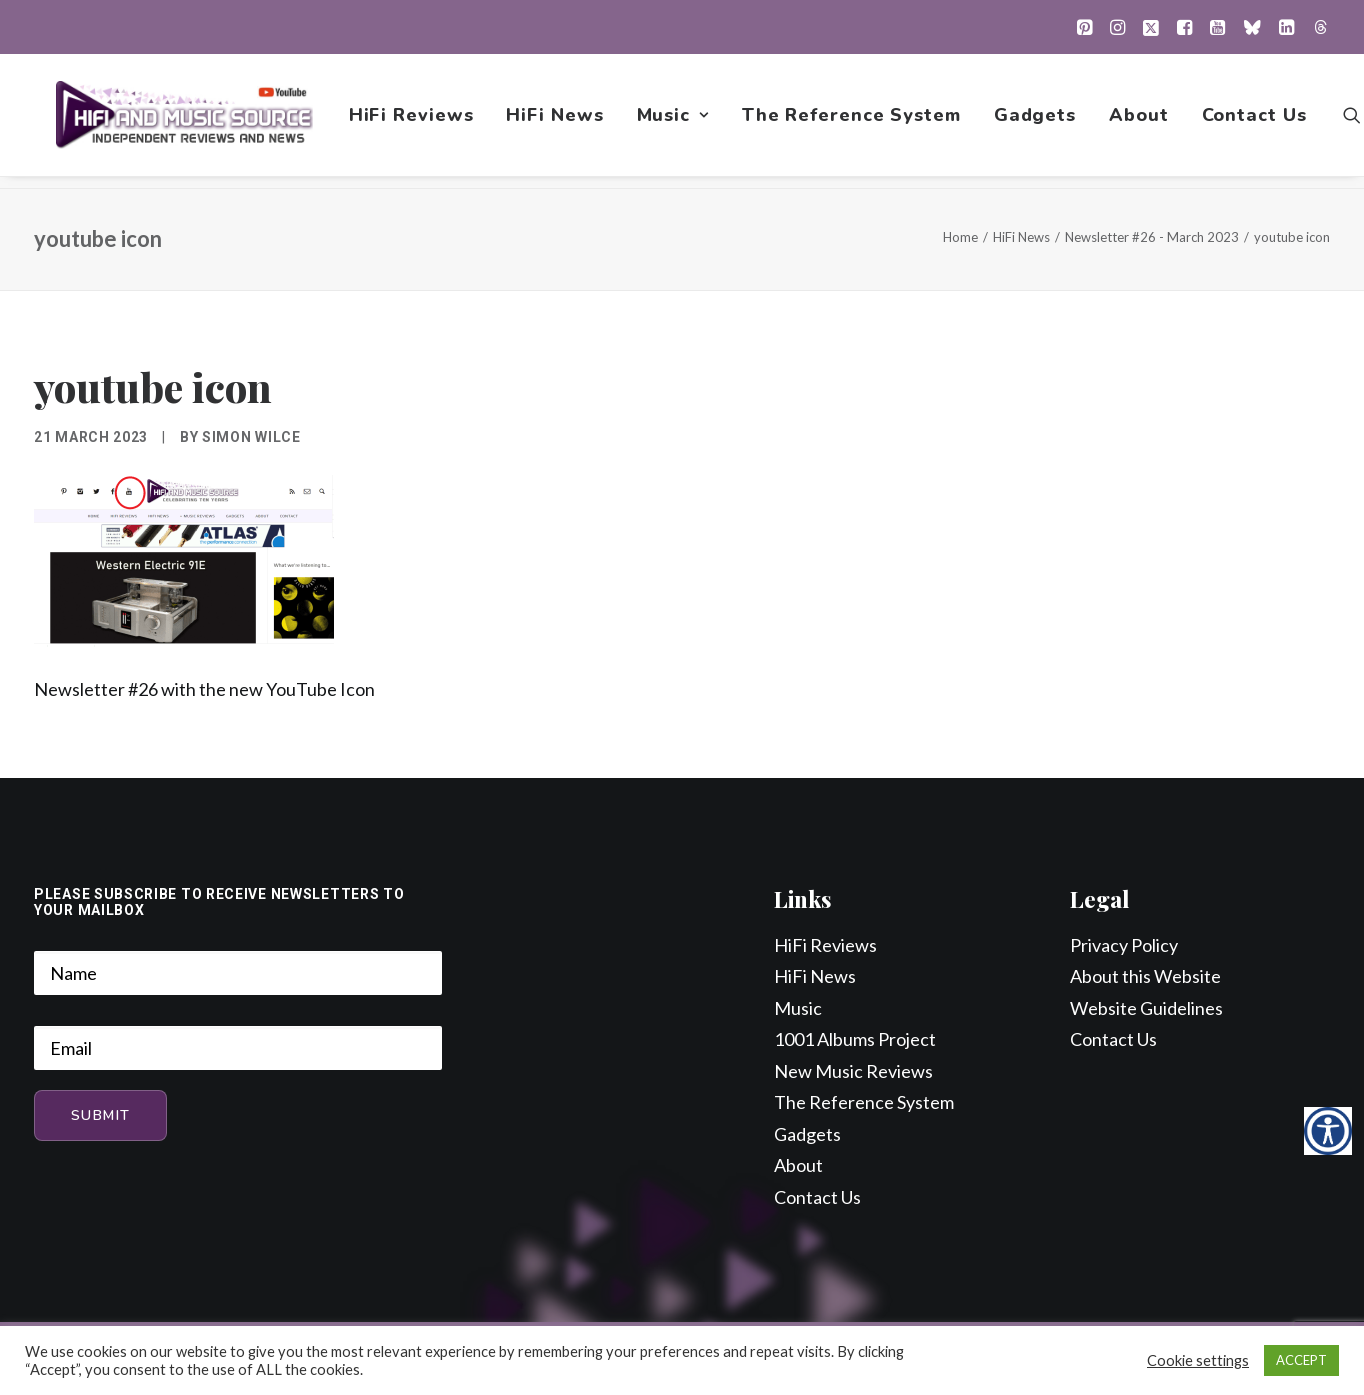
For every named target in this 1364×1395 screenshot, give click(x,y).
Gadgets (1037, 121)
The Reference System (853, 121)
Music (675, 121)
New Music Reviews (853, 1072)
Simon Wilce (251, 438)
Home (960, 238)
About (1141, 121)
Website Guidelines (1146, 1009)
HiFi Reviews (413, 121)
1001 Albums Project (855, 1040)
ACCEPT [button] (1301, 1360)
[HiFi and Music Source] (185, 121)
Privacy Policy (1124, 946)
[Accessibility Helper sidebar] (1328, 1131)
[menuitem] (1084, 27)
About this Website (1145, 977)
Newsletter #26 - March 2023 (1152, 238)
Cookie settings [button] (1198, 1360)
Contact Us (1256, 121)
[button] (1084, 27)
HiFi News (557, 121)
